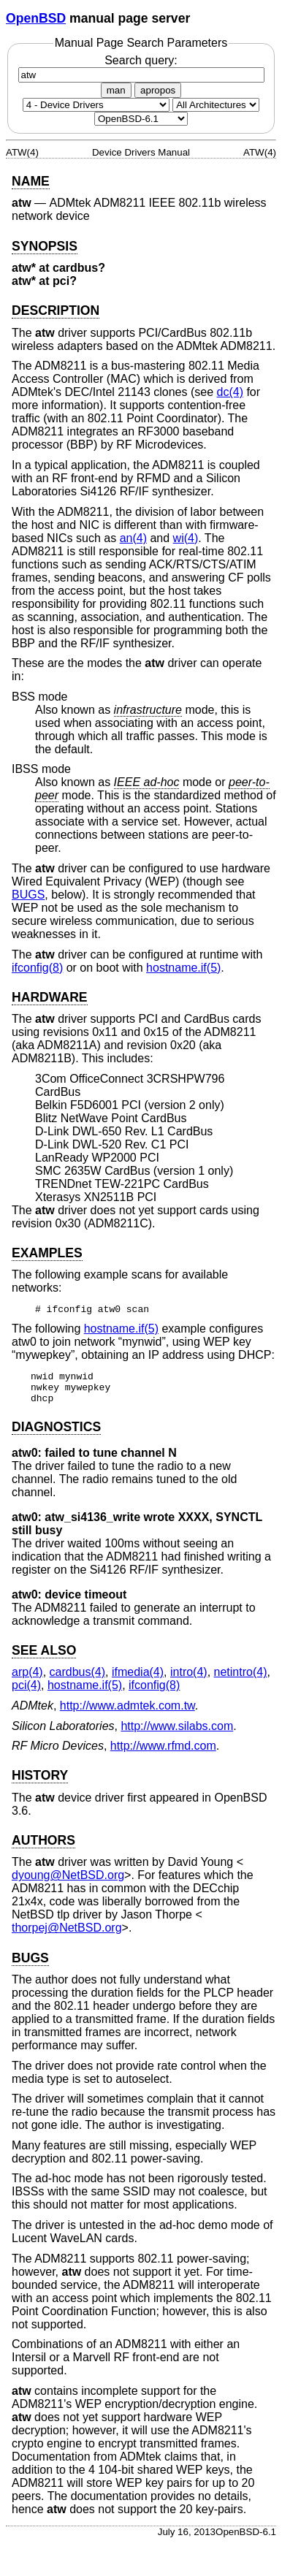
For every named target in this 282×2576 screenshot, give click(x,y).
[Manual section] (96, 105)
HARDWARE (50, 997)
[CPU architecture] (215, 105)
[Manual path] (141, 119)
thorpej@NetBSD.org (67, 1934)
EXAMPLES (47, 1253)
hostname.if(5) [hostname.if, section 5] (183, 967)
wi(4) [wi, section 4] (186, 538)
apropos (157, 90)
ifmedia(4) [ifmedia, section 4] (138, 1678)
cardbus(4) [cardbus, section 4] (77, 1678)
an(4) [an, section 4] (133, 538)
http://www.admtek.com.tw (127, 1712)
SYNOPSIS (44, 246)
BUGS (28, 894)
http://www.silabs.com (177, 1732)
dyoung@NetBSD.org (68, 1881)
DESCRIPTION (55, 310)
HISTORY (40, 1782)
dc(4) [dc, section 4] (230, 392)
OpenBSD (36, 18)
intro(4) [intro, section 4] (188, 1678)
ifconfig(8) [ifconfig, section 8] (37, 967)
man (116, 90)
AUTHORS (43, 1847)
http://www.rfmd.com (163, 1752)
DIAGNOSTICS (56, 1433)
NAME (31, 181)
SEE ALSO (44, 1657)
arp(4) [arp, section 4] (27, 1678)
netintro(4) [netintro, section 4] (240, 1678)
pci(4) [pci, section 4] (26, 1691)
